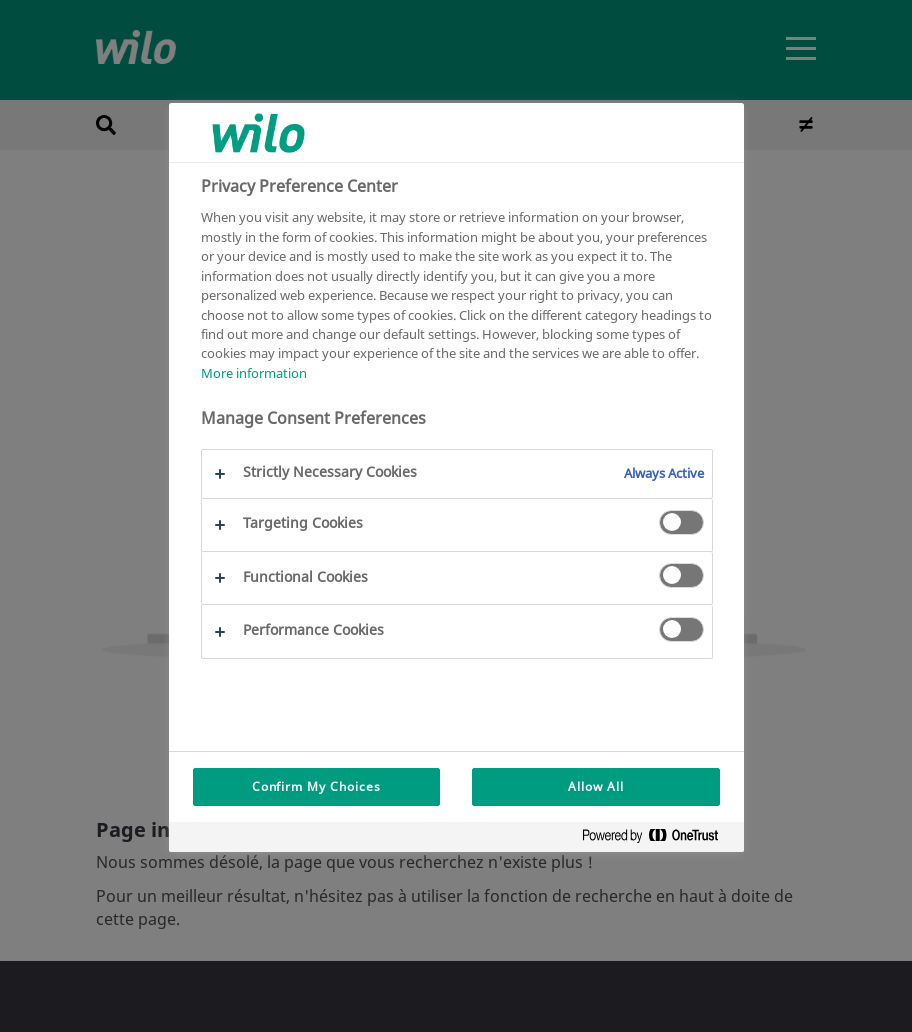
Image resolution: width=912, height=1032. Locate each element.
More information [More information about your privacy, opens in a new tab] (254, 373)
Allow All (596, 786)
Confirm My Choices (316, 786)
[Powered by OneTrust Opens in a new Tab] (658, 839)
